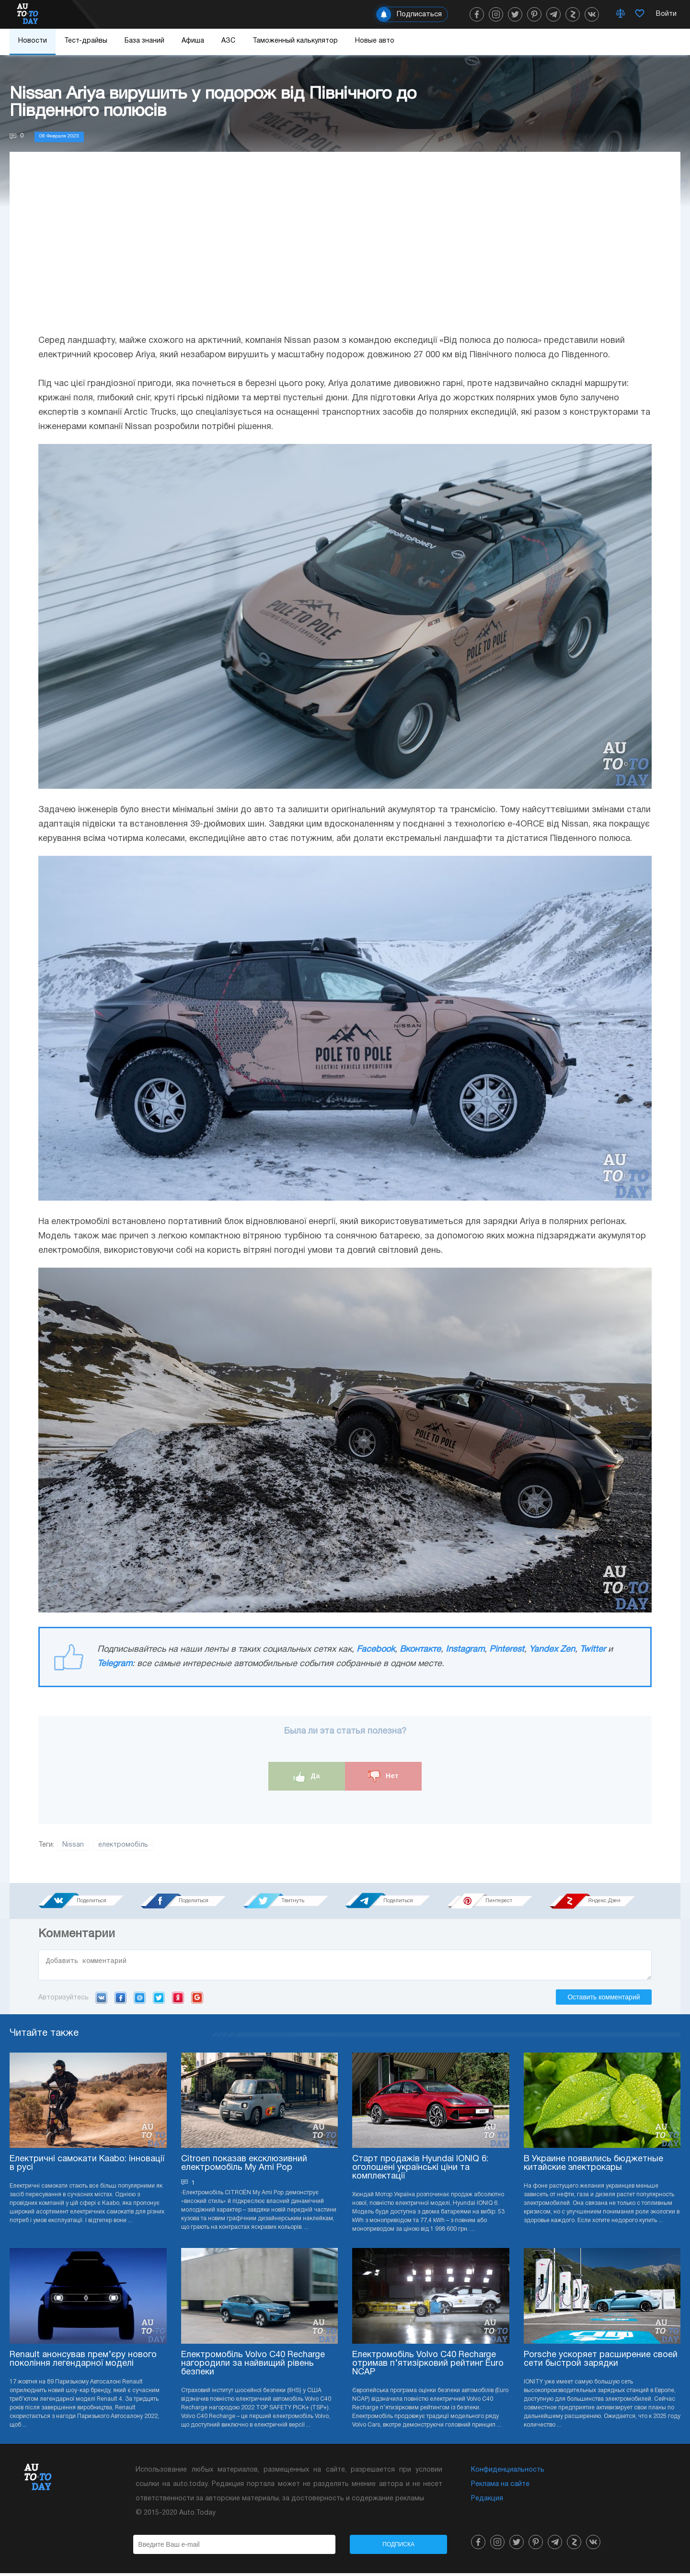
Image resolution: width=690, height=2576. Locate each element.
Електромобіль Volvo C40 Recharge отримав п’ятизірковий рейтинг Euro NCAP (428, 2366)
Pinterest (506, 1649)
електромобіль (123, 1845)
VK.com (101, 2000)
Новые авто (374, 41)
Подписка (398, 2547)
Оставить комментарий (603, 2000)
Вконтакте (420, 1649)
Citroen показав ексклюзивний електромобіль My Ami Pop (244, 2166)
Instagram (465, 1649)
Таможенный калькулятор (295, 41)
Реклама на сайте (500, 2487)
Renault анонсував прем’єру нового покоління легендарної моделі (83, 2362)
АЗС (228, 41)
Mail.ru (140, 2000)
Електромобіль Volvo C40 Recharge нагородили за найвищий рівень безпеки (253, 2366)
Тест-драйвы (85, 41)
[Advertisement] (345, 252)
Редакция (487, 2501)
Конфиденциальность (507, 2473)
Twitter (593, 1649)
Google (197, 2000)
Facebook (375, 1649)
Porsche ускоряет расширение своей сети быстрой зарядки (601, 2362)
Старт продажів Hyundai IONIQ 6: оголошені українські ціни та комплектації (420, 2170)
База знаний (144, 41)
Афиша (193, 41)
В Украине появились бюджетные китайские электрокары (593, 2166)
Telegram (114, 1664)
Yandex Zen (552, 1649)
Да (307, 1776)
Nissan (73, 1845)
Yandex (178, 2000)
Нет (383, 1776)
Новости (32, 41)
